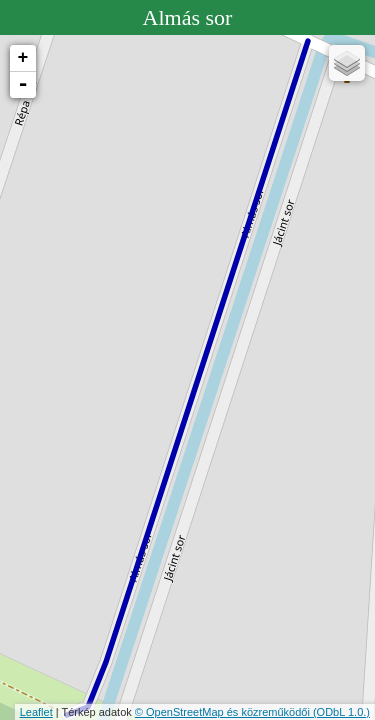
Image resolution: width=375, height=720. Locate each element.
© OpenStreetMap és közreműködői (224, 712)
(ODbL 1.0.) (341, 712)
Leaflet (36, 712)
